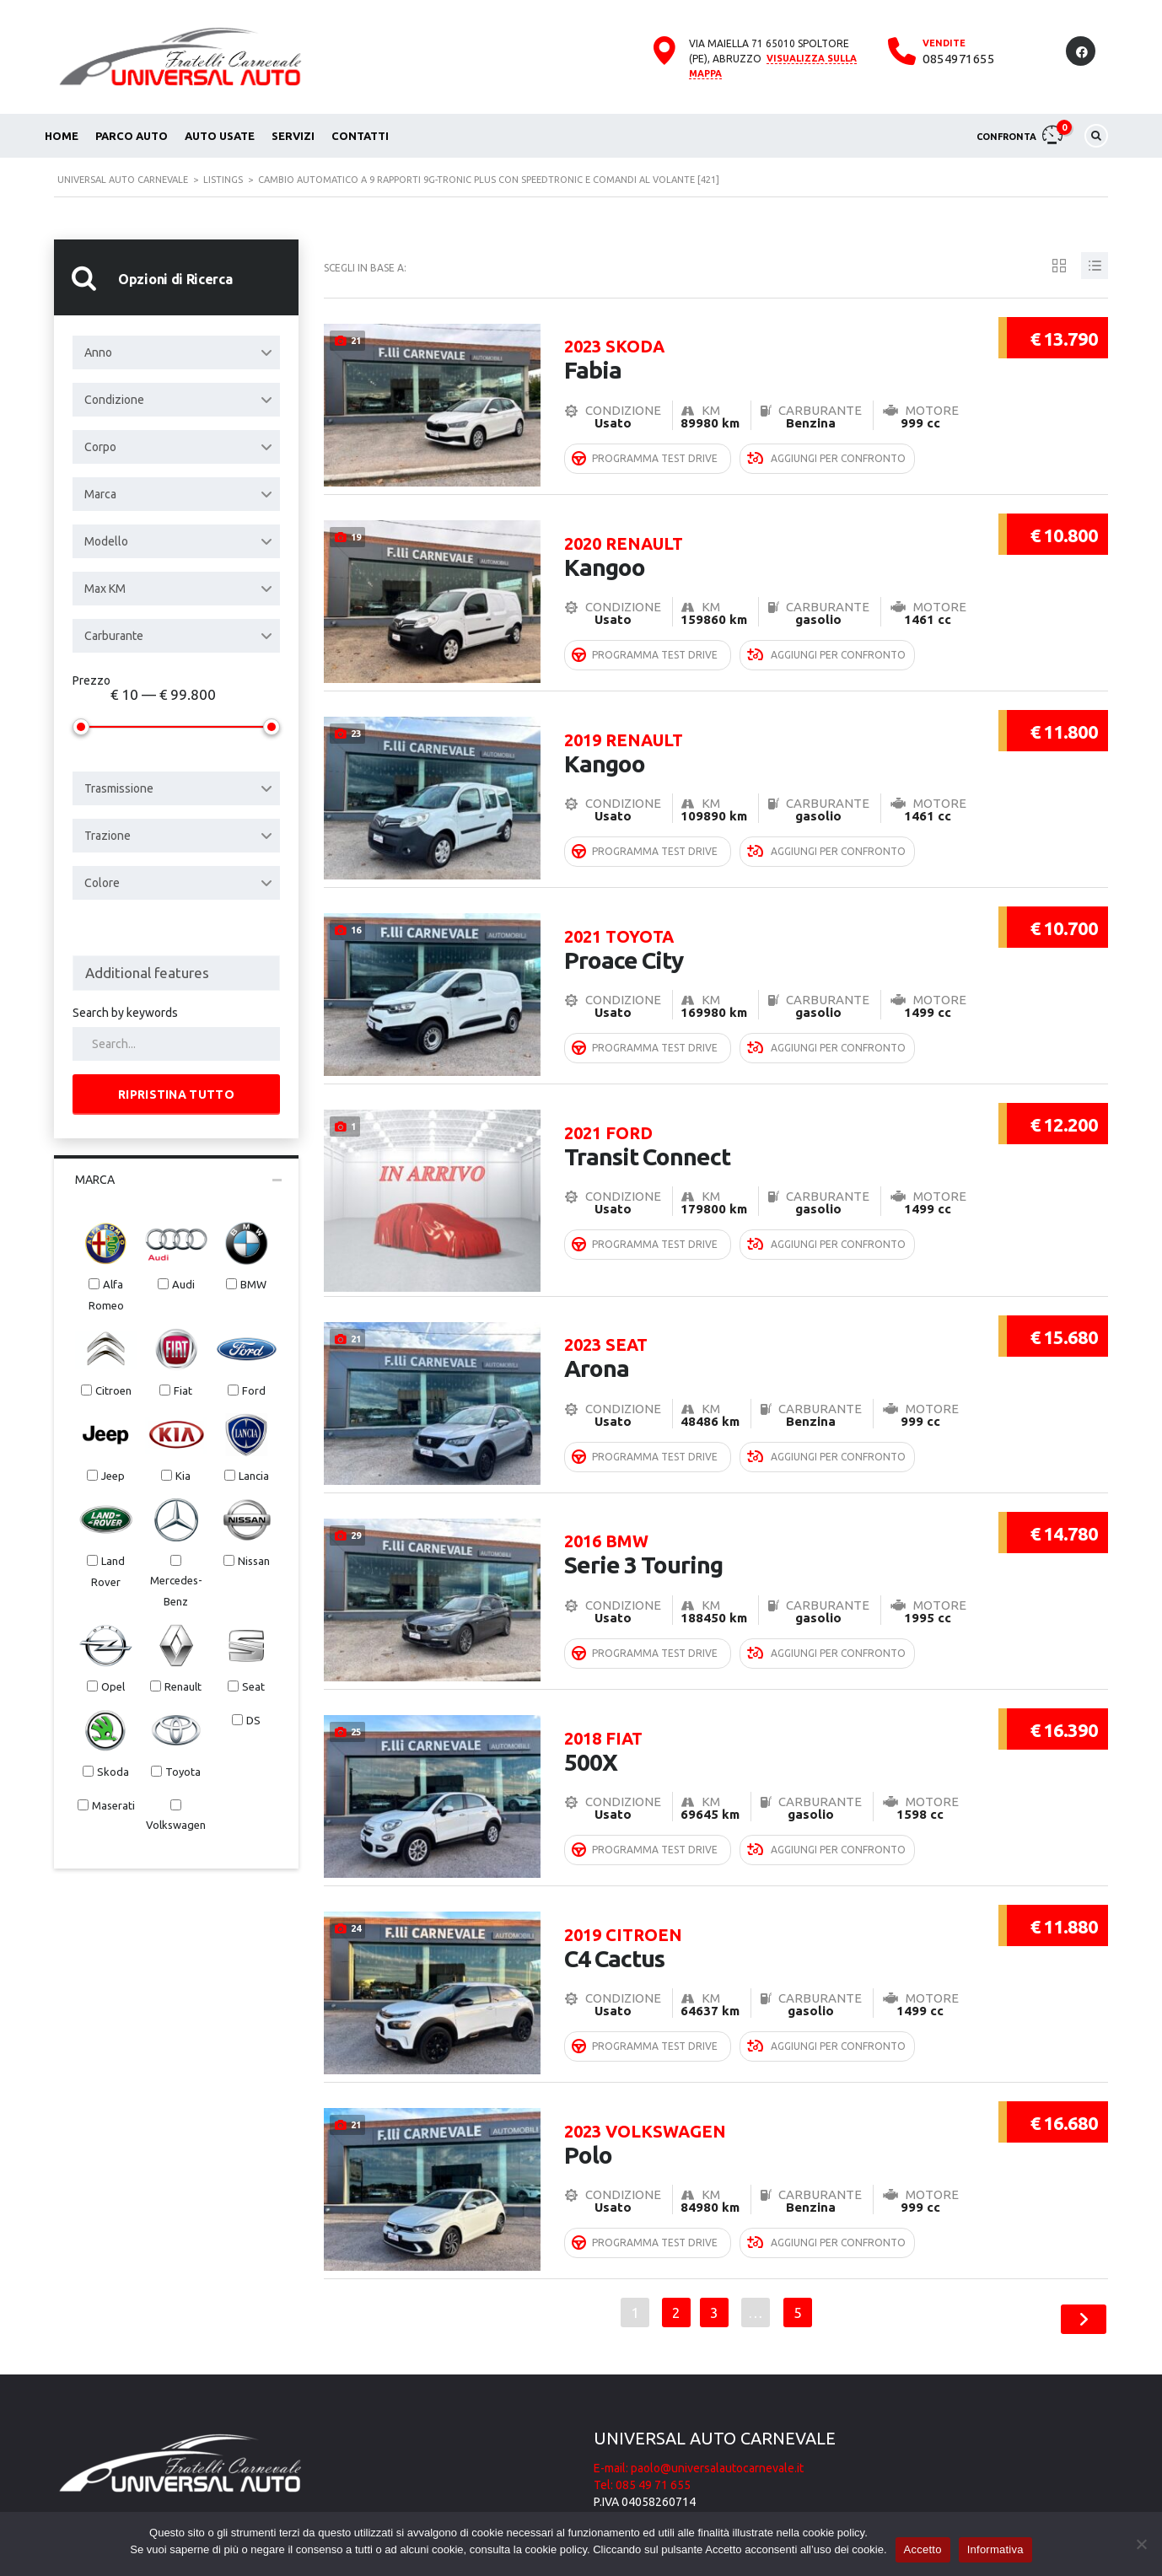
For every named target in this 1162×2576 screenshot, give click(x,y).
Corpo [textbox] (100, 447)
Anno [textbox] (98, 352)
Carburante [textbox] (113, 636)
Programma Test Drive (645, 437)
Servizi (293, 136)
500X (764, 1711)
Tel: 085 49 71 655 (642, 2452)
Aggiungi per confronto (826, 437)
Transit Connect (764, 1113)
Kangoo (764, 535)
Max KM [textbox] (105, 588)
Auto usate (220, 136)
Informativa (995, 2549)
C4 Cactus (764, 1904)
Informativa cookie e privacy (666, 2486)
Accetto (923, 2549)
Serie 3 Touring (764, 1518)
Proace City (764, 920)
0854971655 (958, 58)
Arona (764, 1326)
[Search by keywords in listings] (176, 1044)
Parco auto (131, 136)
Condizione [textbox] (114, 399)
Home (61, 136)
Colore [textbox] (102, 883)
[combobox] (176, 352)
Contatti (360, 136)
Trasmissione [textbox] (118, 788)
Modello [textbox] (106, 541)
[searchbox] (176, 973)
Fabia (764, 342)
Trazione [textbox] (107, 835)
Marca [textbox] (100, 494)
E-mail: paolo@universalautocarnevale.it (699, 2435)
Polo (764, 2097)
